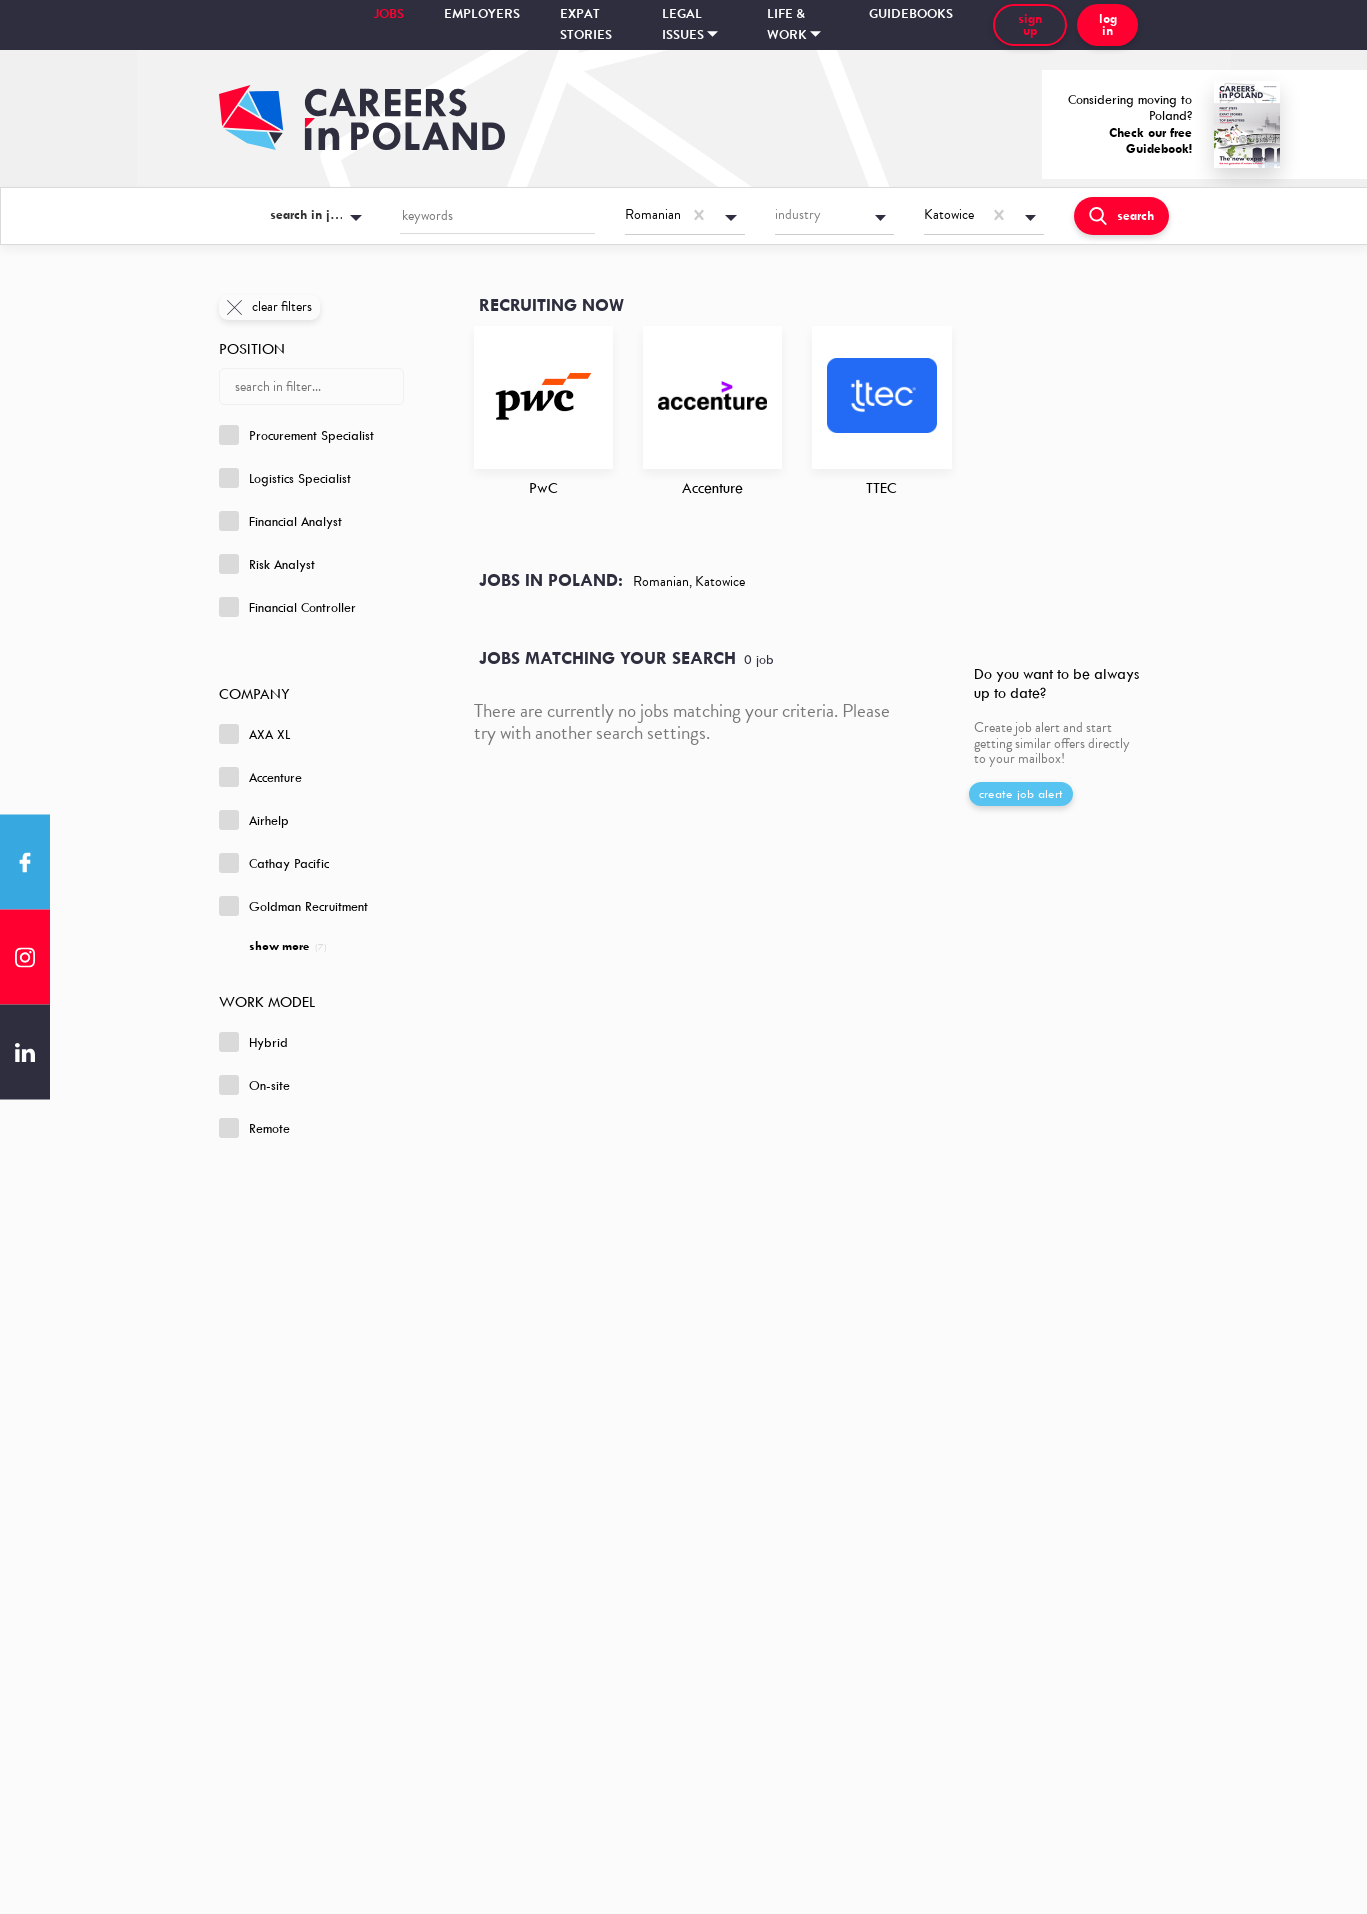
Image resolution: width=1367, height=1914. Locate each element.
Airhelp (254, 820)
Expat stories (586, 24)
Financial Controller (287, 607)
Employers (482, 14)
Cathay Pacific (274, 863)
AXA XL (254, 734)
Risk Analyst (267, 564)
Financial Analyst (280, 521)
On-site (254, 1085)
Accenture (260, 777)
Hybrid (253, 1042)
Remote (254, 1128)
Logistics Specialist (285, 478)
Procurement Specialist (296, 435)
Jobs (389, 14)
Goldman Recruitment (293, 906)
